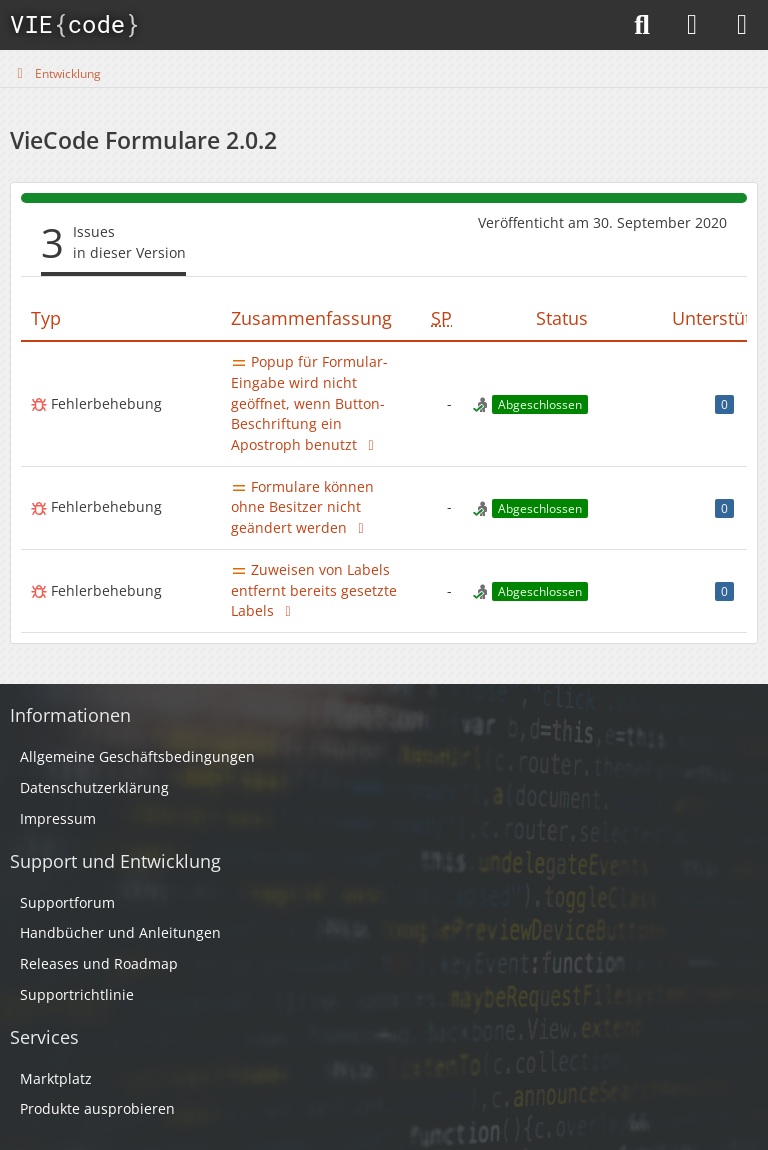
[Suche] (642, 25)
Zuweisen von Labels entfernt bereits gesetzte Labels (314, 590)
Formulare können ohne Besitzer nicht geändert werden (302, 507)
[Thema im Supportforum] (371, 444)
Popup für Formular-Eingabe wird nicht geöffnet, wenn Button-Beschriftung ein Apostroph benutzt (309, 403)
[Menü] (742, 25)
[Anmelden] (692, 25)
